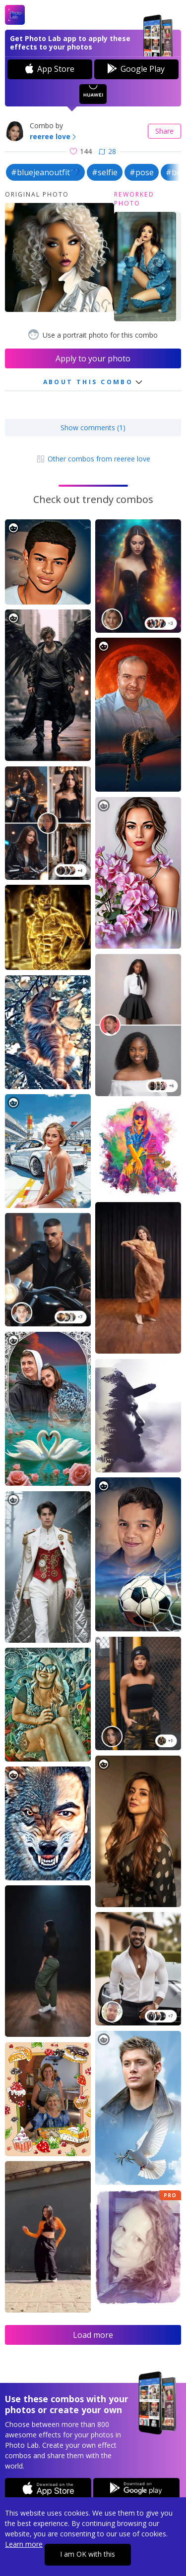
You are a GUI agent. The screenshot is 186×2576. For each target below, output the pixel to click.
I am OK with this (87, 2554)
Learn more (24, 2544)
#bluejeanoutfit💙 (45, 172)
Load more (93, 2334)
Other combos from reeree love (93, 458)
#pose (141, 172)
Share (164, 131)
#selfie (105, 172)
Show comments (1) (93, 427)
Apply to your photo (93, 358)
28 (107, 151)
